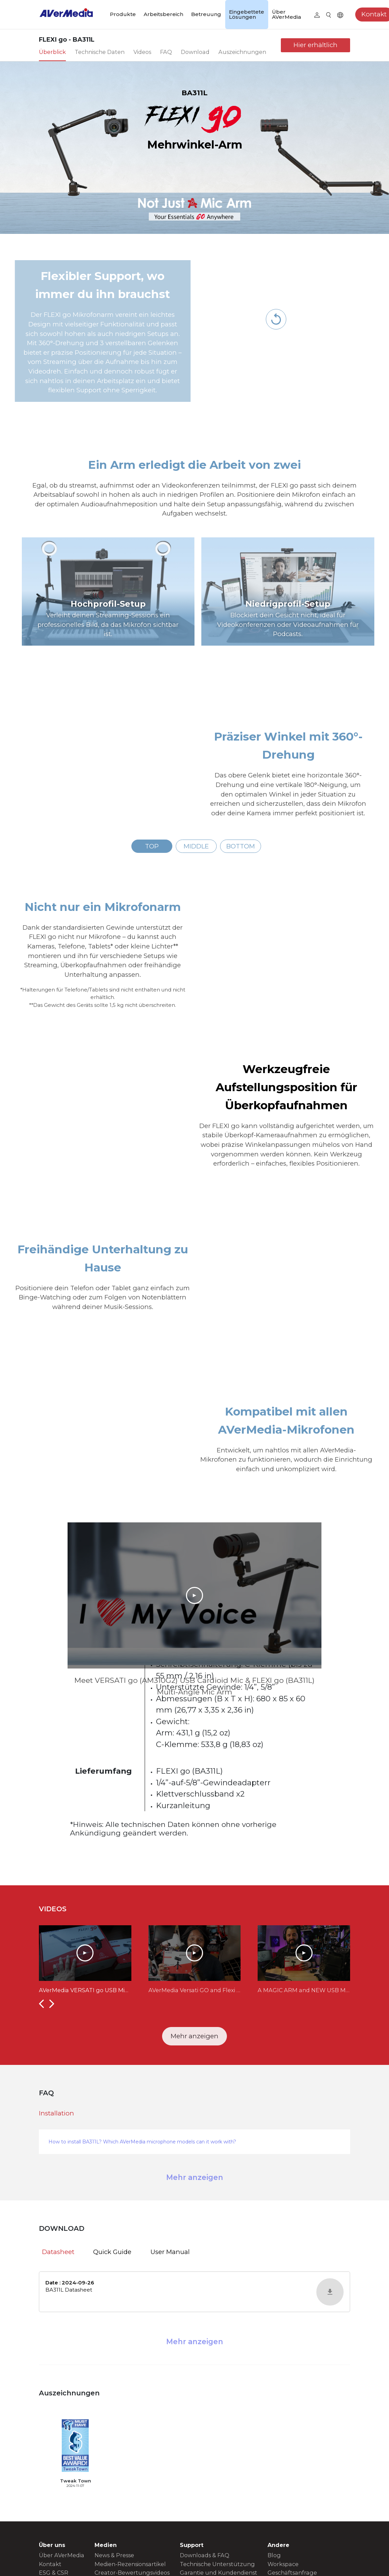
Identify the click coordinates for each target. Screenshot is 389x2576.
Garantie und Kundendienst (218, 2572)
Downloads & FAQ (204, 2555)
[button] (41, 2003)
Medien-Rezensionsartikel (130, 2564)
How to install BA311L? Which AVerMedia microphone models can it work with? (142, 2142)
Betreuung (206, 14)
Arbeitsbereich (163, 14)
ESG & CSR (53, 2572)
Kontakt (50, 2564)
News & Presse (114, 2555)
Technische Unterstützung (217, 2564)
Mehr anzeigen (194, 2036)
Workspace (283, 2564)
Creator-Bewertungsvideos (132, 2572)
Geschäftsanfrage (292, 2572)
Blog (274, 2555)
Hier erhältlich (315, 45)
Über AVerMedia (286, 14)
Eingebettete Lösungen (246, 14)
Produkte (123, 14)
